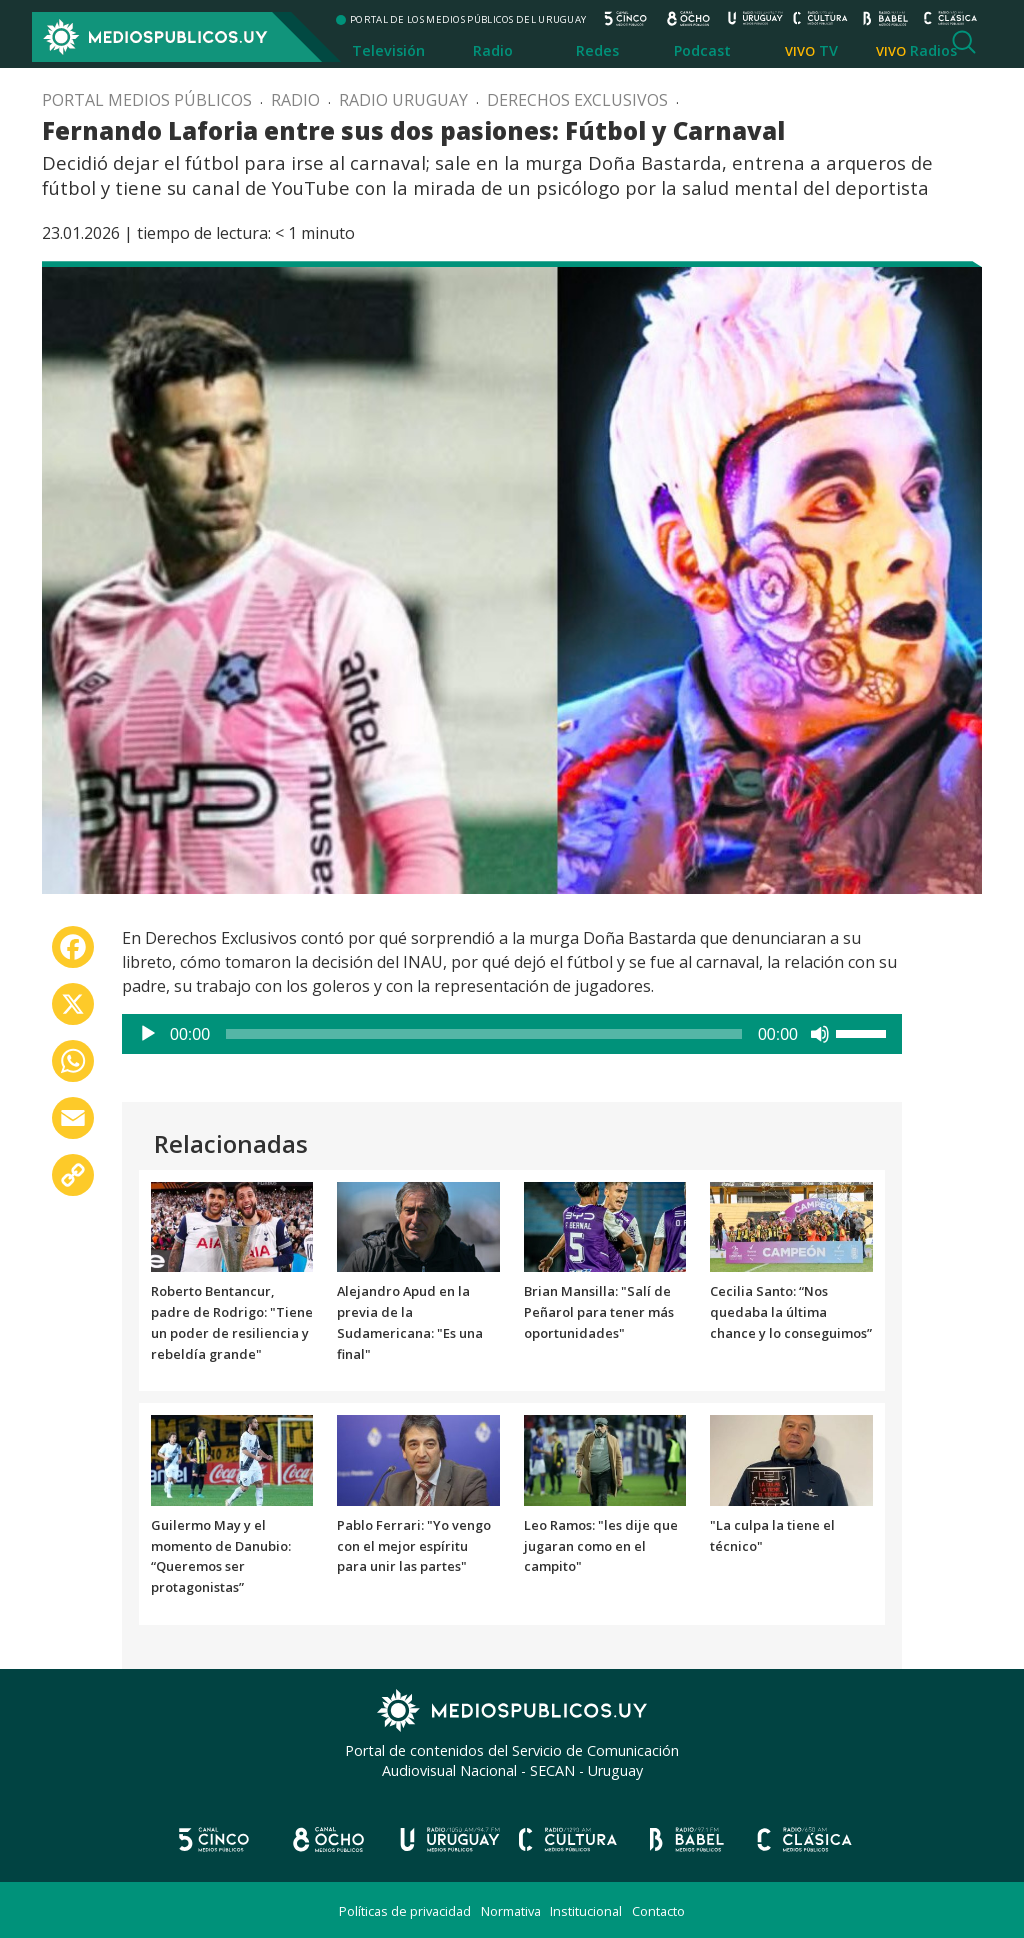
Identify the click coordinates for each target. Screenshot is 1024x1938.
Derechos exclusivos (577, 100)
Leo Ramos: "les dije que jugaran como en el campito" (601, 1546)
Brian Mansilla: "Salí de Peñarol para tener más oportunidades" (599, 1312)
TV (828, 50)
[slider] (484, 1034)
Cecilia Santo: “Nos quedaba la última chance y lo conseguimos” (791, 1312)
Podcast (702, 50)
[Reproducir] (148, 1034)
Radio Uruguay (403, 100)
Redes (597, 50)
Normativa (511, 1911)
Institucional (586, 1911)
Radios (933, 50)
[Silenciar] (820, 1034)
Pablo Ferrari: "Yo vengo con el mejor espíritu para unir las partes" (414, 1546)
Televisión (388, 50)
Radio (493, 50)
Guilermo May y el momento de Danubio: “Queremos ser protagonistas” (221, 1556)
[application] (512, 1034)
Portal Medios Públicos (147, 100)
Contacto (658, 1911)
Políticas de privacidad (405, 1911)
